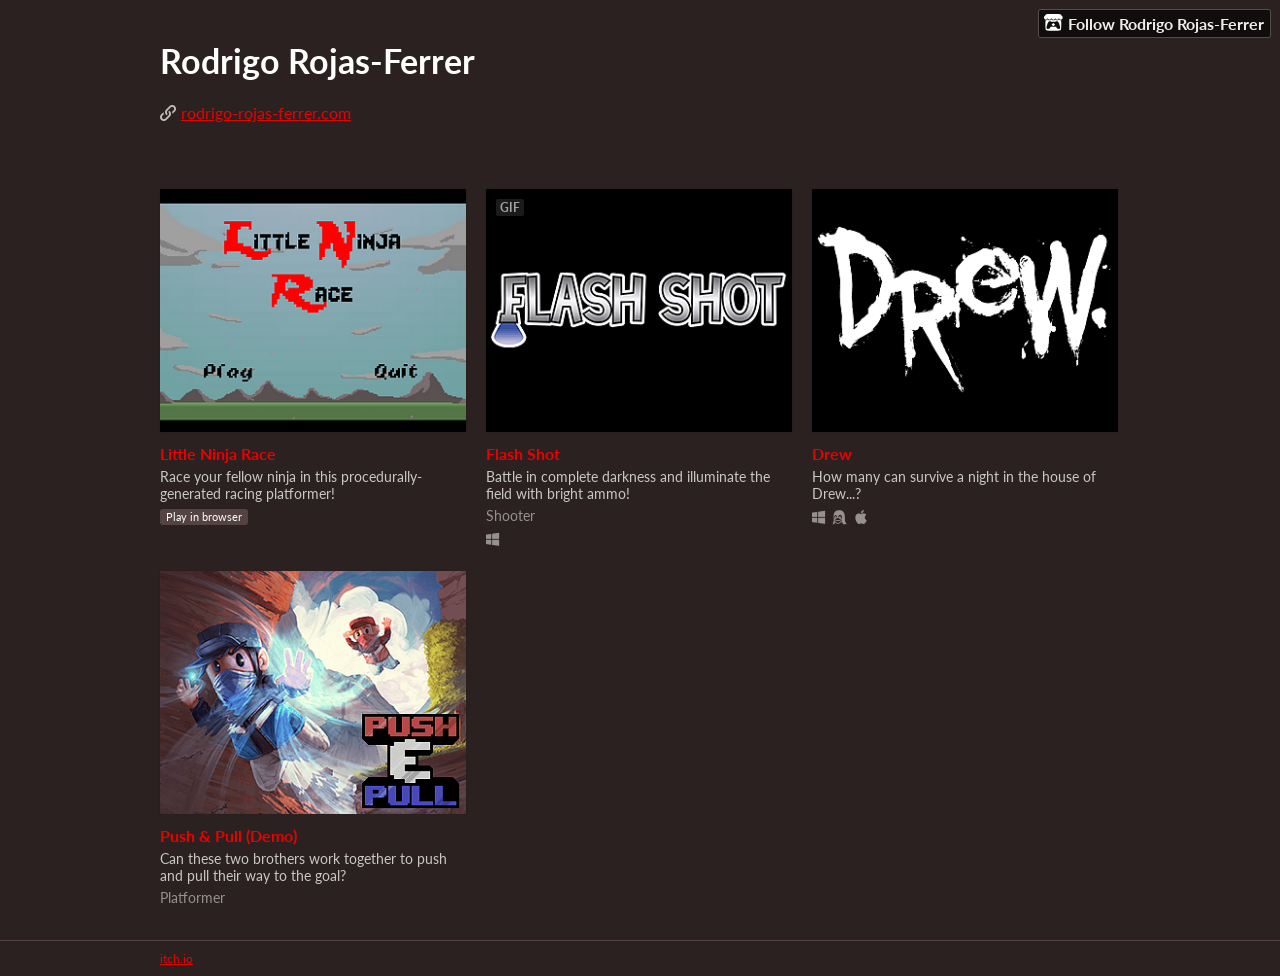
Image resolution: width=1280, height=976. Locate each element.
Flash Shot (523, 453)
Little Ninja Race (218, 453)
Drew (832, 453)
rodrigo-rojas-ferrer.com (266, 112)
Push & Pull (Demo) (228, 835)
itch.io (176, 958)
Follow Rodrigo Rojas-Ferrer (1154, 23)
